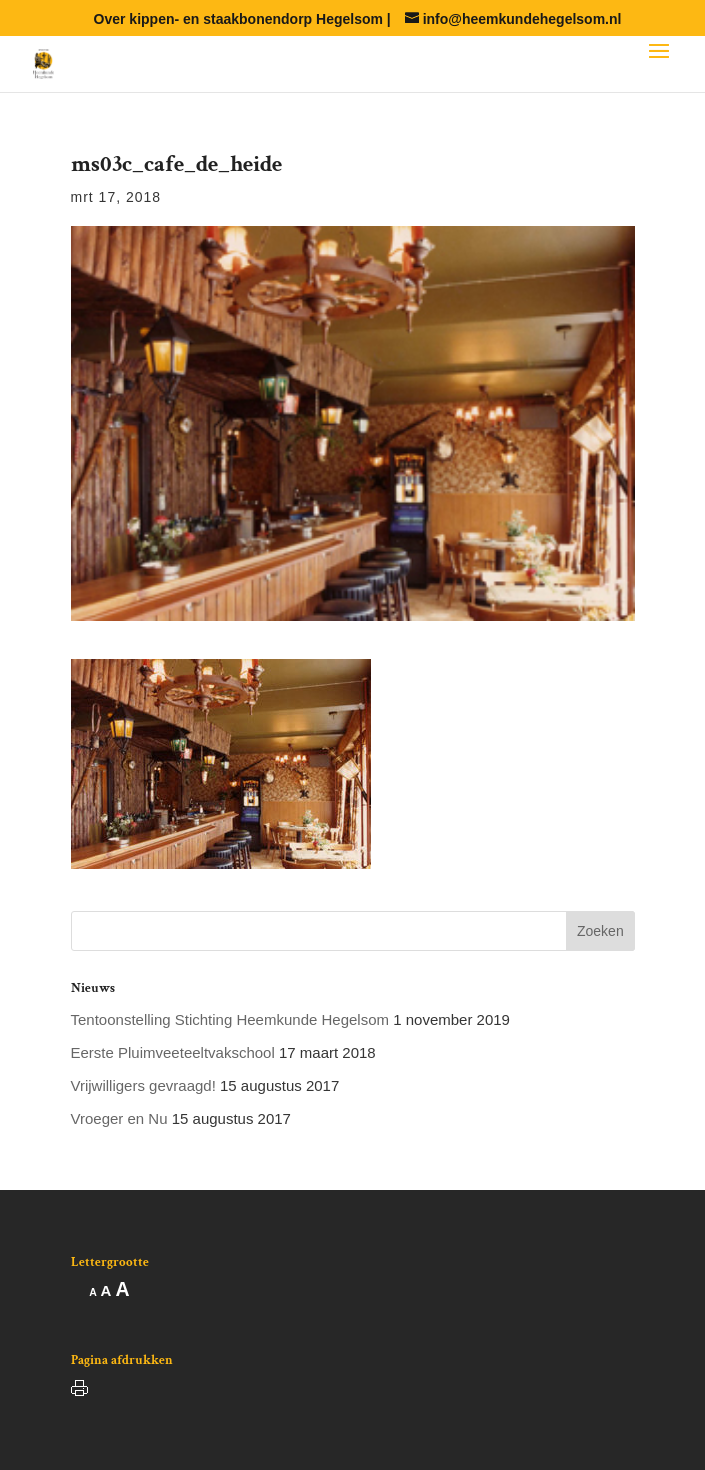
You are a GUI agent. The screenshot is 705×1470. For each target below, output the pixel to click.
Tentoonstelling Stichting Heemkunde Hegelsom (230, 1019)
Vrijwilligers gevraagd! (143, 1085)
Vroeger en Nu (119, 1118)
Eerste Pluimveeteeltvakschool (173, 1052)
